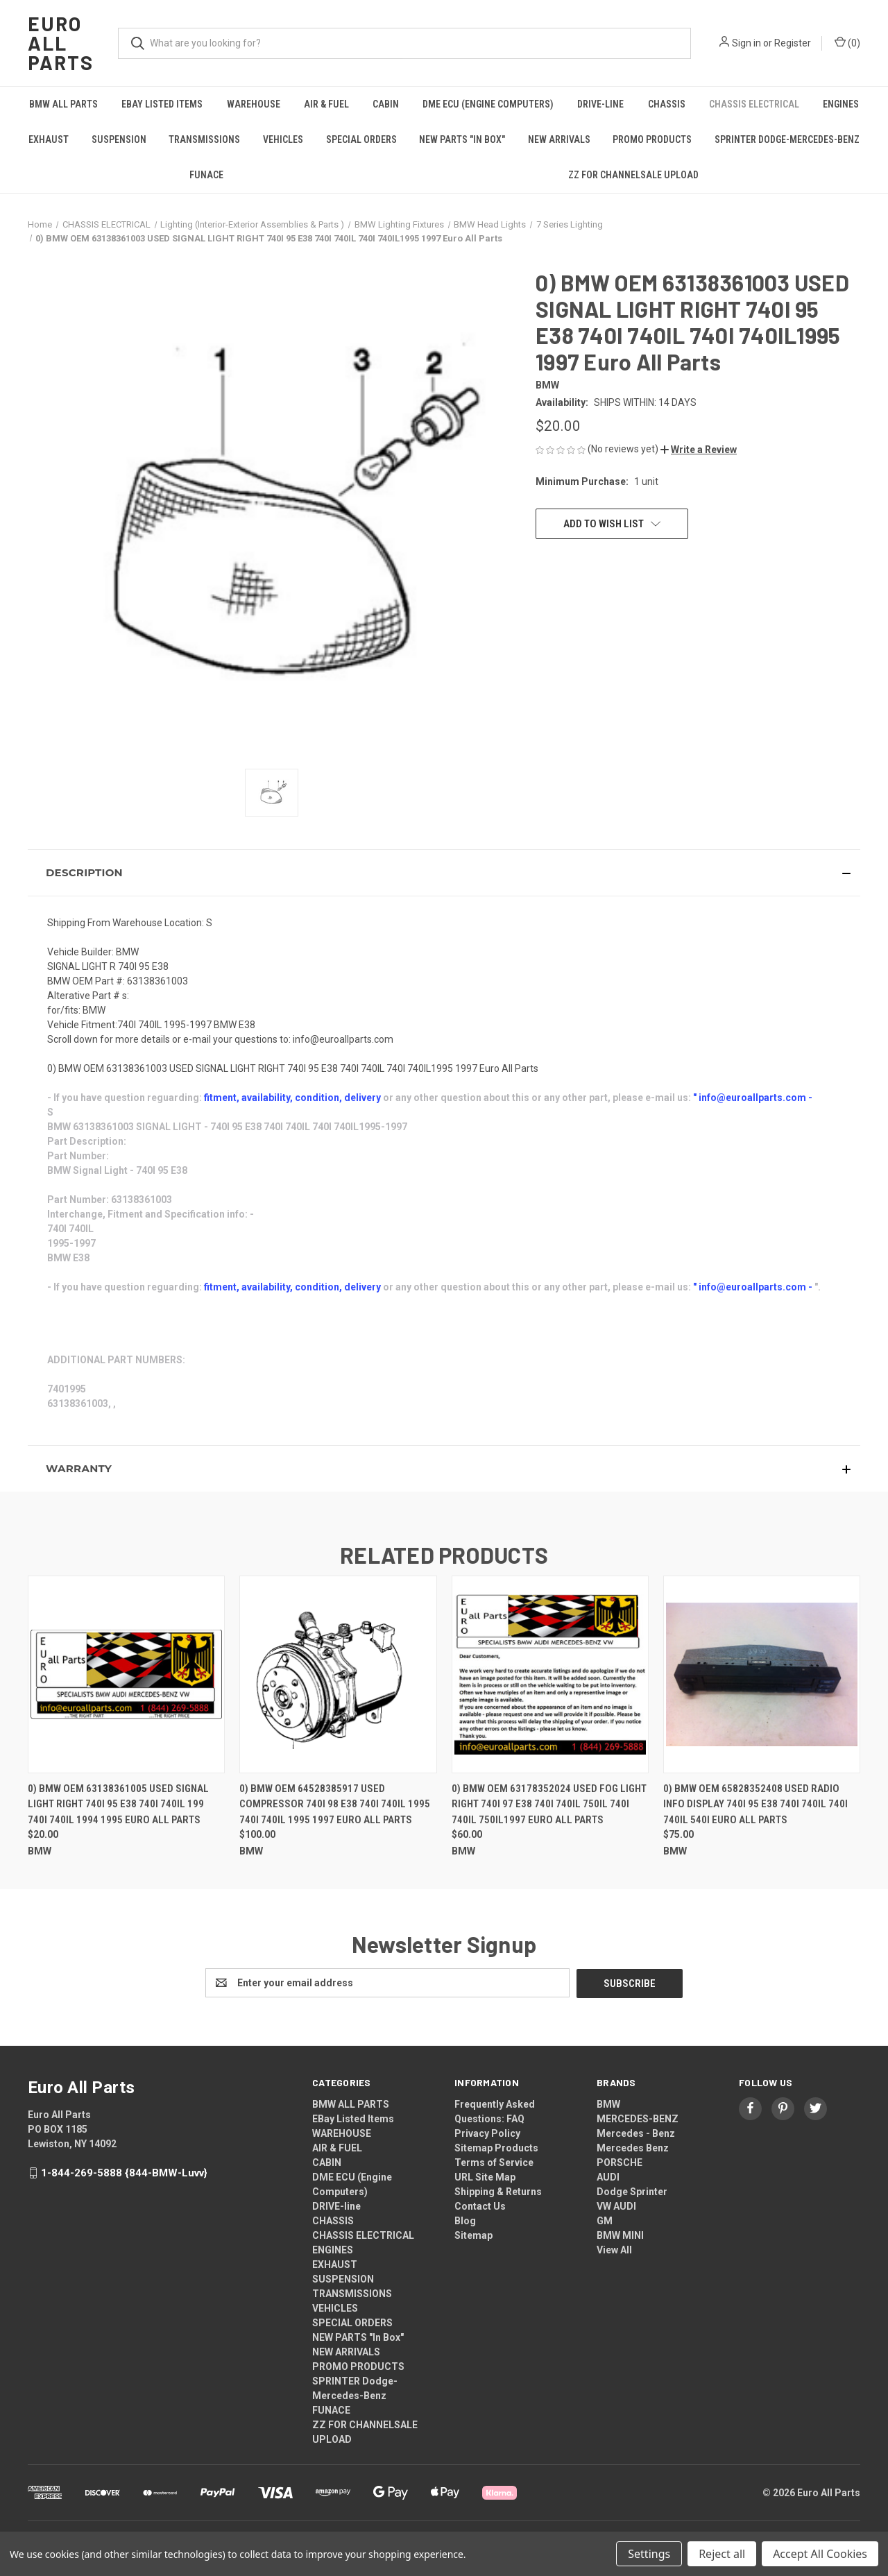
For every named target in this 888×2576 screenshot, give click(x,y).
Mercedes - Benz (636, 2132)
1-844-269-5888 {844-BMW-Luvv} (124, 2172)
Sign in (746, 43)
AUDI (608, 2176)
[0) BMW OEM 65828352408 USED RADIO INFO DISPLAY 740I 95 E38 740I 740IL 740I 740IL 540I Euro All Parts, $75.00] (761, 1674)
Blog (465, 2220)
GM (605, 2220)
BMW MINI (620, 2234)
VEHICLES (283, 139)
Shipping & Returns (498, 2191)
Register (792, 43)
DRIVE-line (600, 104)
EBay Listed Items (162, 104)
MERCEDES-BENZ (637, 2118)
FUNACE (206, 174)
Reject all (722, 2553)
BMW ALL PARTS (63, 104)
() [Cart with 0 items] (847, 42)
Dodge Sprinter (632, 2191)
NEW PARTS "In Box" (462, 139)
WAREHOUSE (253, 104)
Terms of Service (493, 2161)
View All (614, 2249)
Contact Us (480, 2205)
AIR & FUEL (326, 104)
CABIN (386, 104)
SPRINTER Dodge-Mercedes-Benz (787, 139)
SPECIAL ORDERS (361, 139)
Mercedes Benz (633, 2147)
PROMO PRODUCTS (652, 139)
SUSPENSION (119, 139)
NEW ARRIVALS (559, 139)
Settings (649, 2553)
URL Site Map (484, 2176)
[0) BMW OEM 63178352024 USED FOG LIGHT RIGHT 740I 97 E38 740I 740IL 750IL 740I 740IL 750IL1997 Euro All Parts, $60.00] (550, 1674)
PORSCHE (619, 2161)
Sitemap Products (496, 2147)
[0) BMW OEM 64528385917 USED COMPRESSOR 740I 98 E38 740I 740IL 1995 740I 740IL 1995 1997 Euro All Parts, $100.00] (338, 1674)
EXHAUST (48, 139)
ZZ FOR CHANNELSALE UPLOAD (633, 174)
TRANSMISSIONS (204, 139)
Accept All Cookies (820, 2553)
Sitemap (473, 2234)
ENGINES (841, 104)
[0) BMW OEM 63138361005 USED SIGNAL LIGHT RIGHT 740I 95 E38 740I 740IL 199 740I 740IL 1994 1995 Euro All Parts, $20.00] (126, 1674)
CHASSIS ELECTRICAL (754, 104)
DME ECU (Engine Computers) (488, 104)
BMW (608, 2103)
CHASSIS (666, 104)
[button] (698, 449)
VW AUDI (616, 2205)
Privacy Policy (487, 2132)
